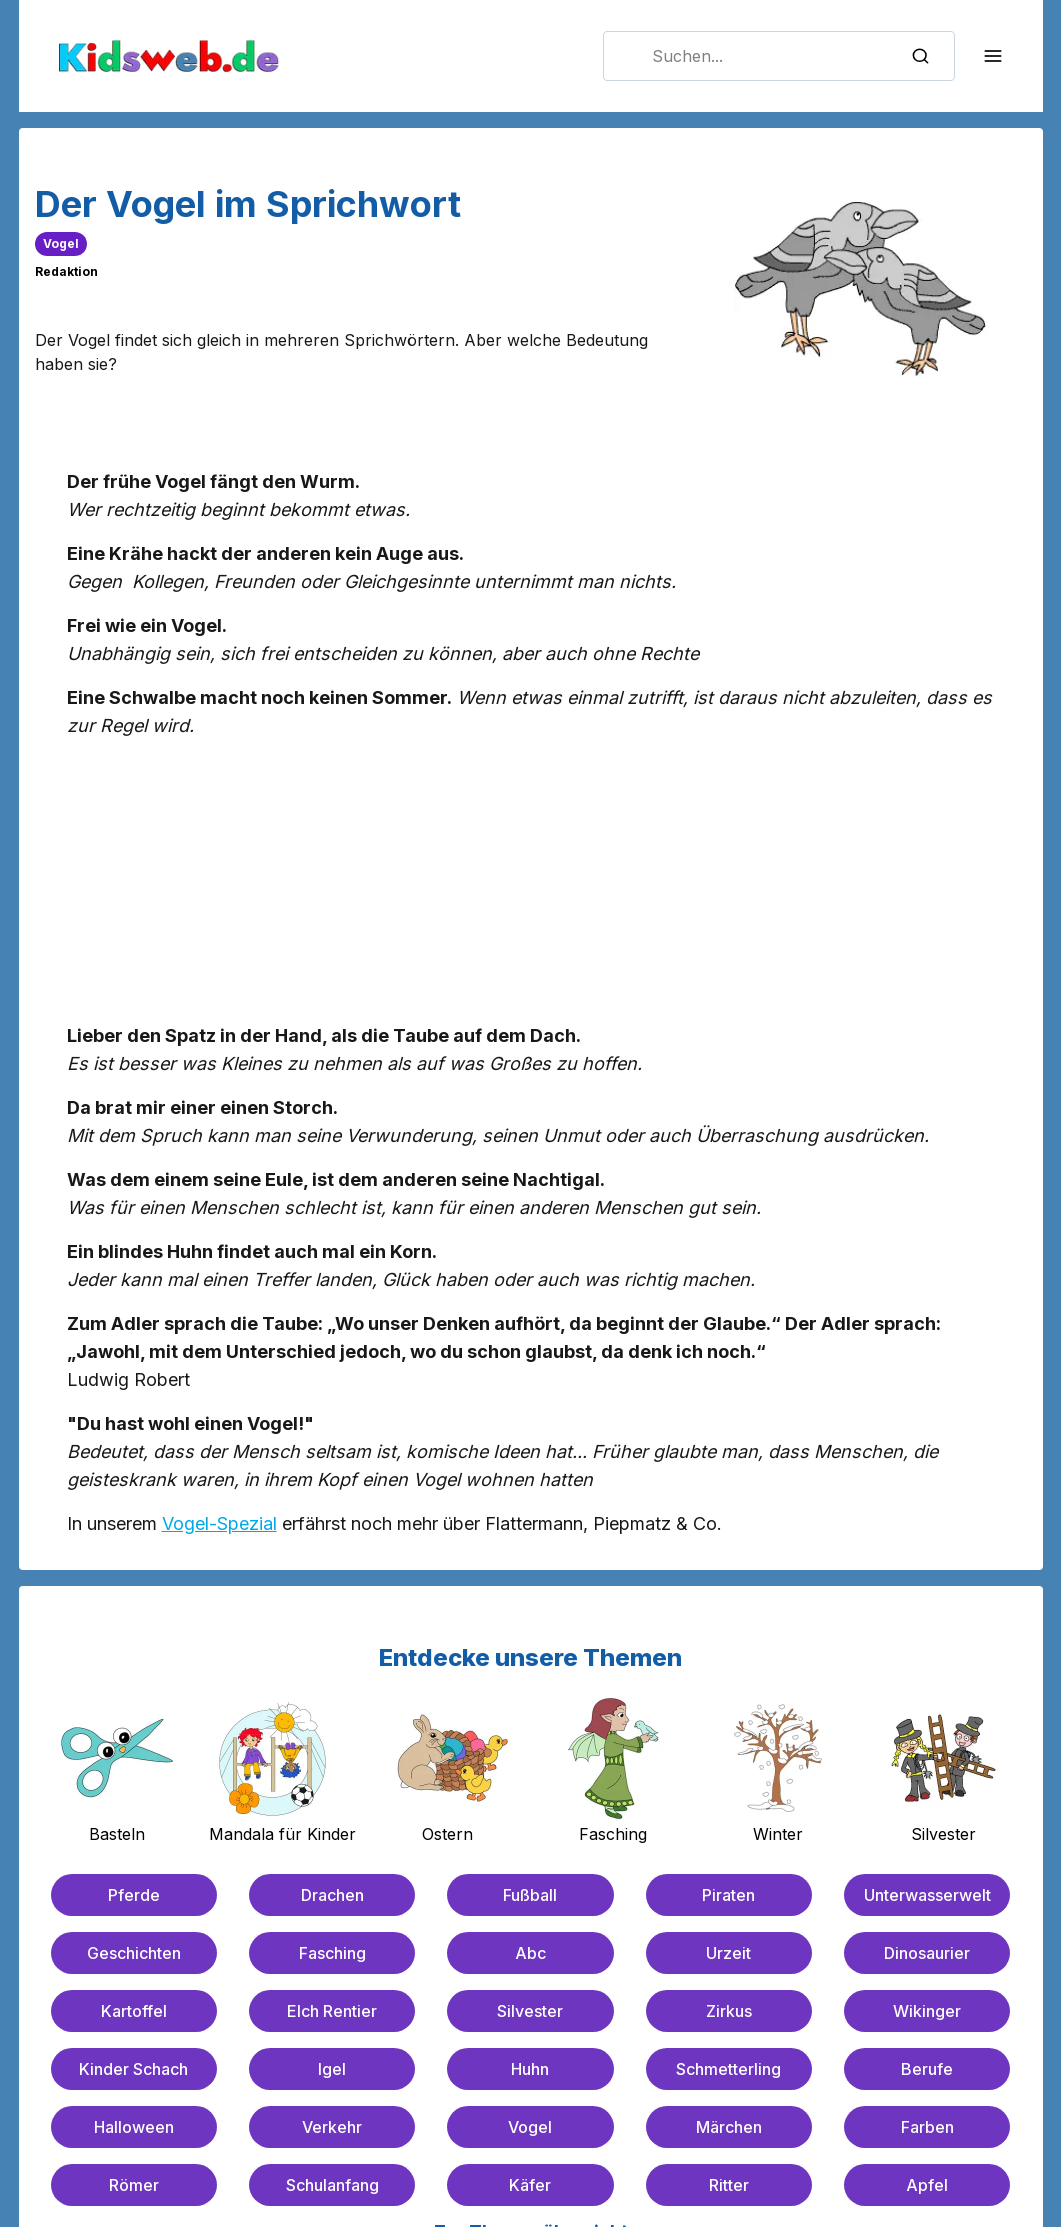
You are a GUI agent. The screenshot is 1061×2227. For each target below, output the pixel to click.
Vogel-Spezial (219, 1523)
